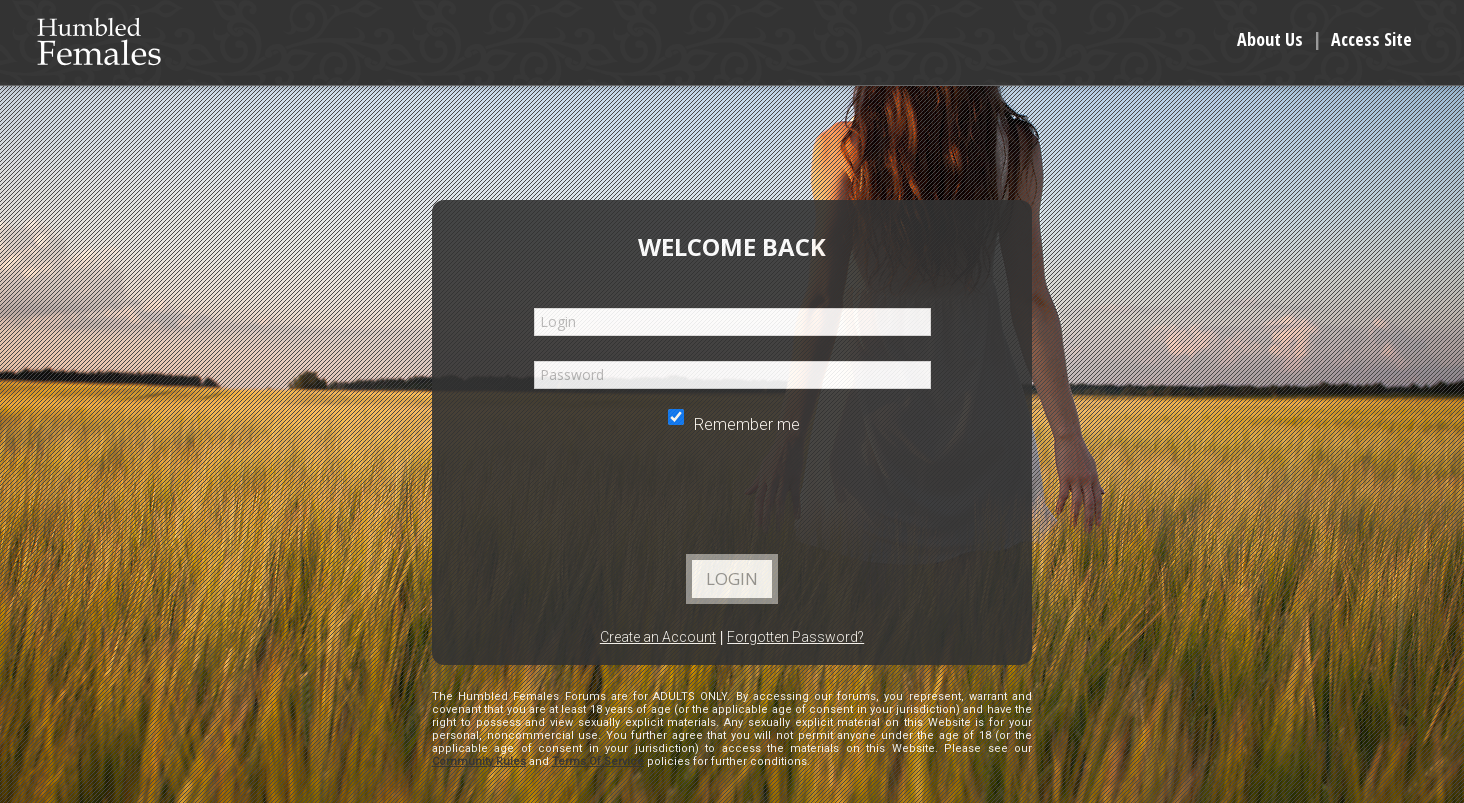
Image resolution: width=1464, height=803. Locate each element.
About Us (1270, 39)
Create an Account (658, 637)
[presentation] (731, 500)
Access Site (1371, 39)
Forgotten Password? (795, 637)
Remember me (734, 424)
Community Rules (479, 761)
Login (732, 578)
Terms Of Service (598, 761)
